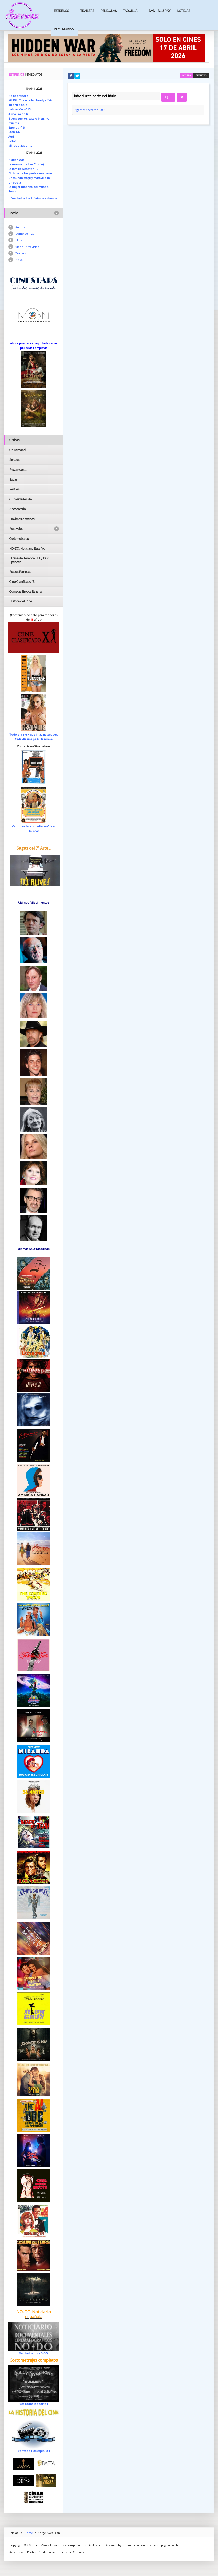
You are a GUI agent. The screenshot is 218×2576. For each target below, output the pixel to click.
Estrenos (61, 11)
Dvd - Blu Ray (160, 11)
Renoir (13, 191)
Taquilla (130, 11)
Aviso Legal (17, 2552)
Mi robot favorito (20, 145)
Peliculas (109, 11)
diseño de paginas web (162, 2545)
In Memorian (64, 29)
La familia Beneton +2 (23, 169)
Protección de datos (41, 2552)
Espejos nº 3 (16, 127)
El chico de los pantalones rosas (30, 173)
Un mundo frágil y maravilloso (29, 178)
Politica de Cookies (71, 2552)
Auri (11, 136)
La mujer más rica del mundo (28, 187)
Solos (12, 141)
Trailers (87, 11)
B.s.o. (19, 260)
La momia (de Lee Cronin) (26, 164)
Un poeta (14, 182)
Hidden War (16, 160)
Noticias (183, 11)
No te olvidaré (18, 96)
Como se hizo (25, 233)
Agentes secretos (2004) (90, 110)
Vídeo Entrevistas (27, 247)
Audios (20, 227)
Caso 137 (14, 132)
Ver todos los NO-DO (33, 2353)
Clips (18, 240)
